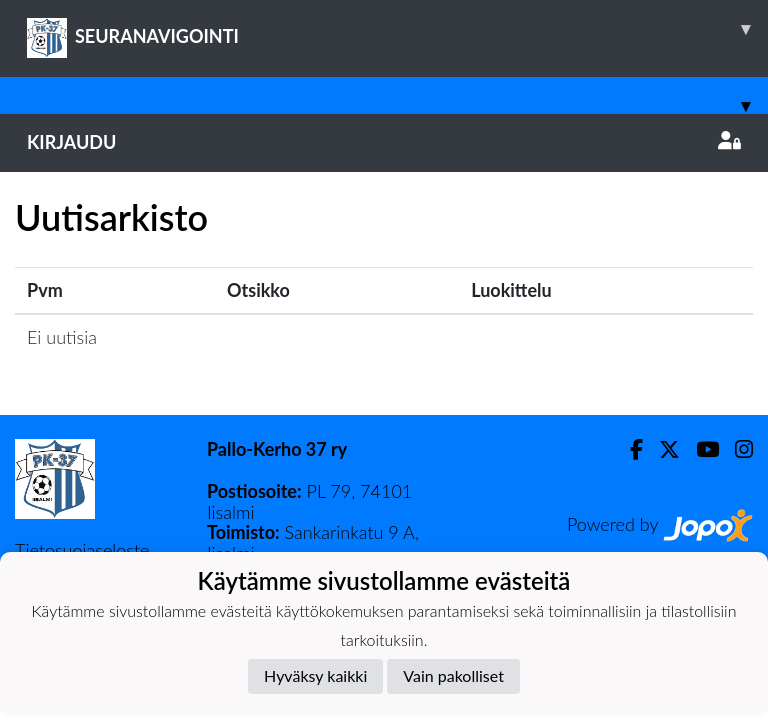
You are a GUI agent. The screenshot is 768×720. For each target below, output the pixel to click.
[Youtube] (699, 449)
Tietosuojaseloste (82, 550)
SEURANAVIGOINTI (397, 29)
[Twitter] (661, 449)
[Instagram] (736, 449)
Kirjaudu (384, 142)
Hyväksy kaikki (315, 675)
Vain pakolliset (453, 675)
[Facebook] (628, 449)
